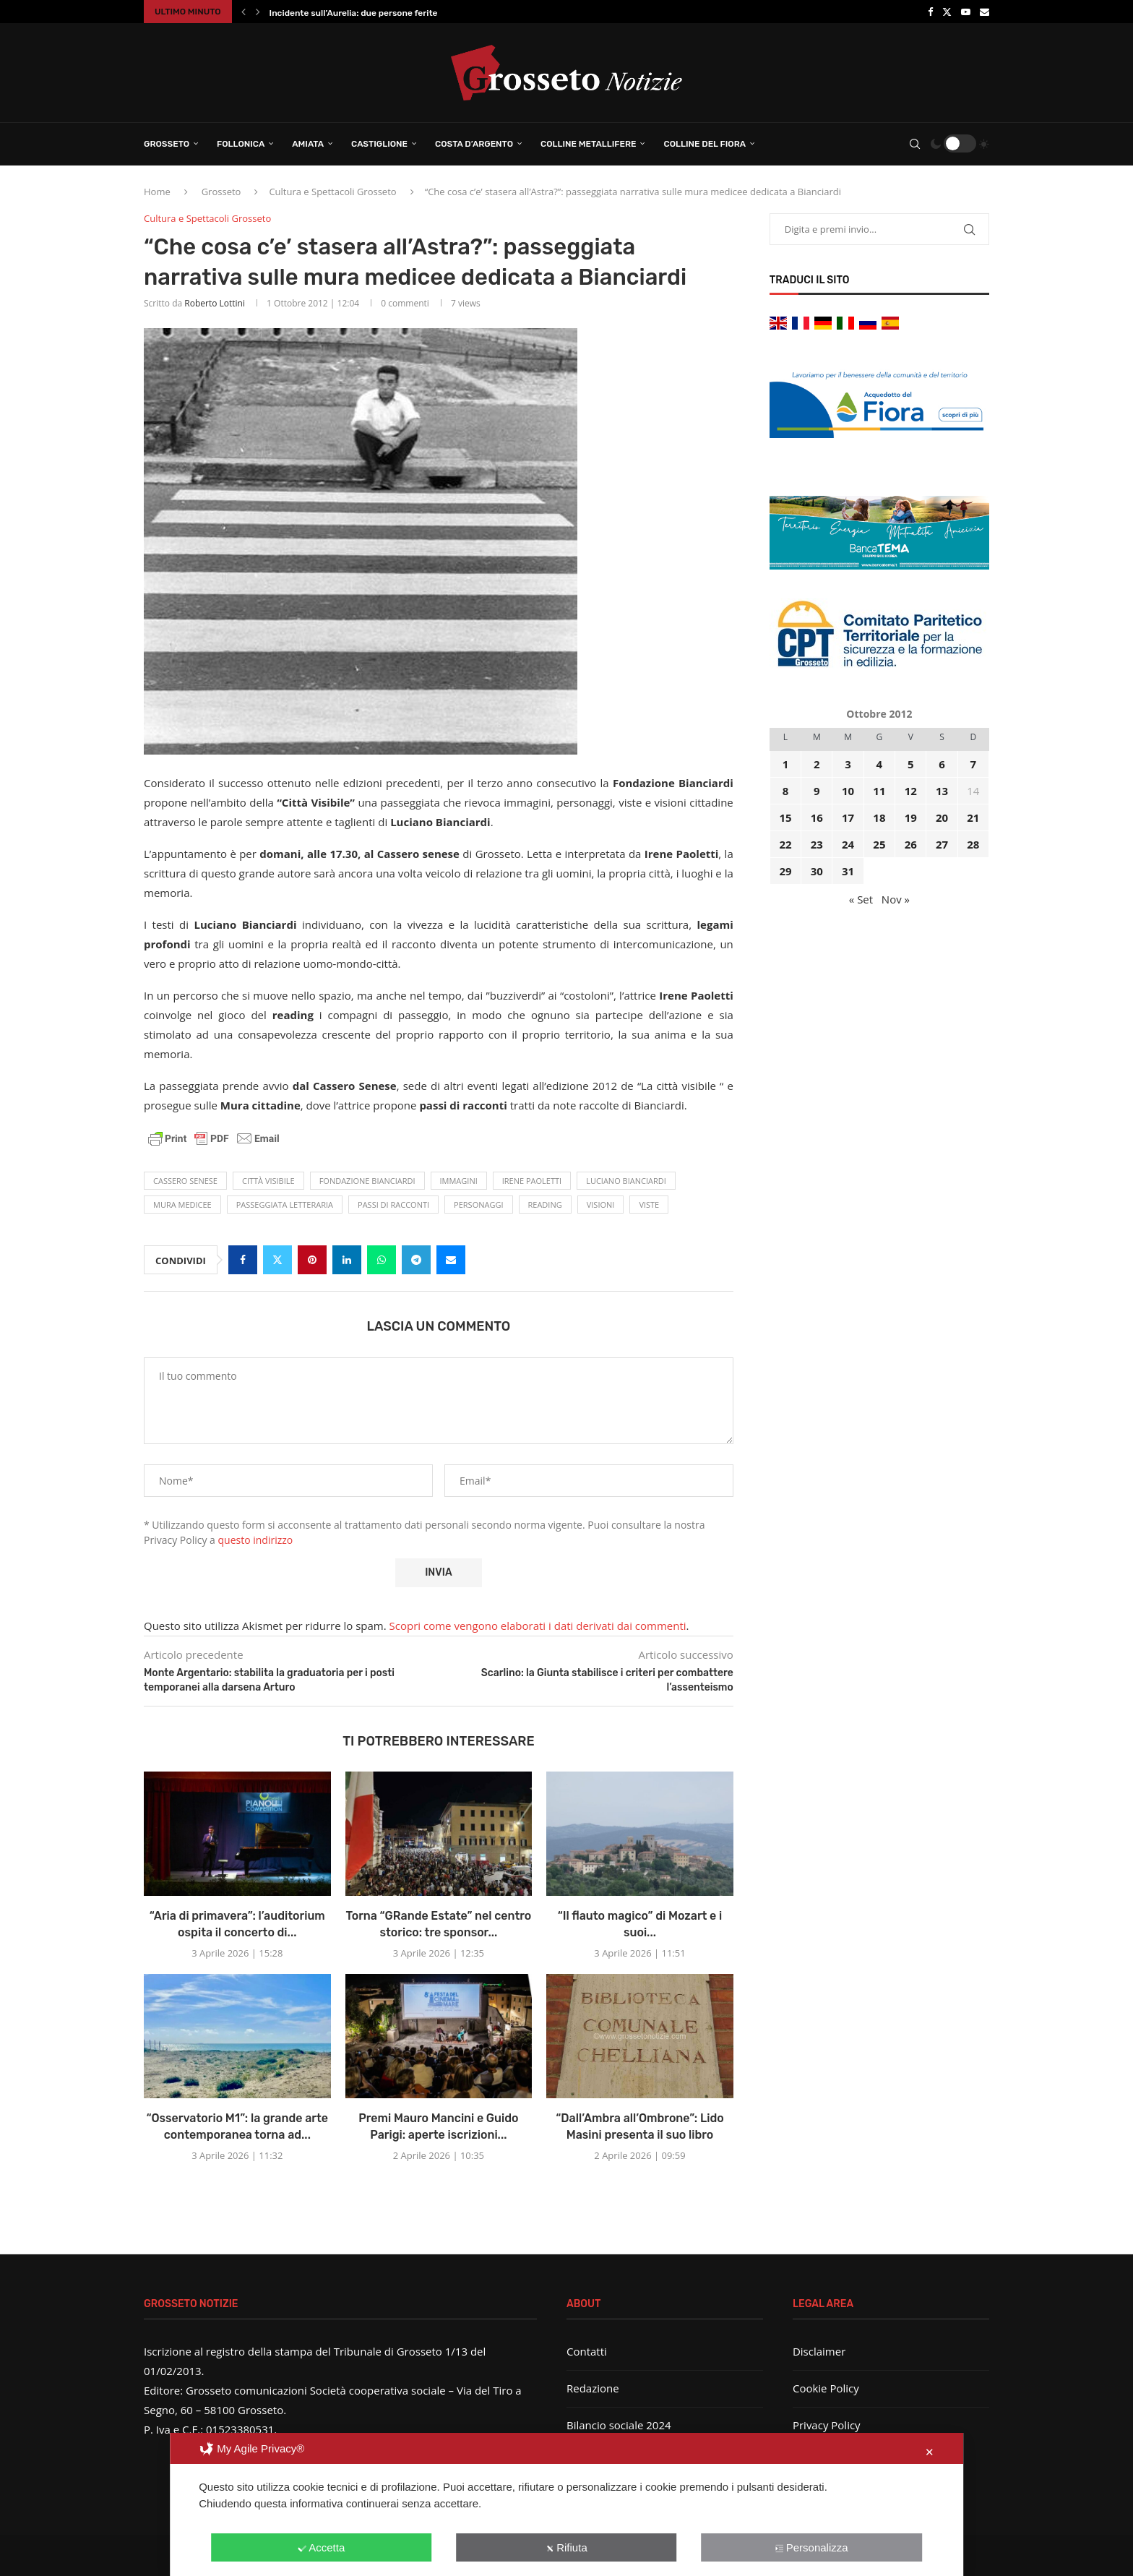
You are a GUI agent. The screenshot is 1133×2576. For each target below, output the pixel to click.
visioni (601, 1204)
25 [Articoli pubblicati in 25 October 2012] (879, 844)
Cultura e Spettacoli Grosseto (332, 191)
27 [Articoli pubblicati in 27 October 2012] (942, 844)
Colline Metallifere (588, 144)
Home (157, 191)
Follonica (240, 144)
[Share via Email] (450, 1259)
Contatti (586, 2351)
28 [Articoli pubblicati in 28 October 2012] (973, 844)
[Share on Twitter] (277, 1259)
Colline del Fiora (704, 144)
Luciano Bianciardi (626, 1180)
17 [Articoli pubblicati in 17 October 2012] (848, 817)
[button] (243, 11)
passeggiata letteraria (284, 1204)
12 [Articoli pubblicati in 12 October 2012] (911, 790)
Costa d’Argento (474, 144)
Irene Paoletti (531, 1180)
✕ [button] (929, 2452)
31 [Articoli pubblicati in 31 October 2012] (848, 871)
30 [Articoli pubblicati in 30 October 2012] (817, 871)
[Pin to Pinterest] (312, 1259)
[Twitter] (947, 11)
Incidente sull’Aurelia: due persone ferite (354, 13)
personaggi (478, 1204)
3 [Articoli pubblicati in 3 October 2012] (848, 764)
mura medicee (182, 1204)
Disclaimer (819, 2351)
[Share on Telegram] (416, 1259)
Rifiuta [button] (566, 2547)
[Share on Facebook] (242, 1259)
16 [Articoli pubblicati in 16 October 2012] (817, 817)
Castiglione (379, 144)
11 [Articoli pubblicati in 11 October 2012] (879, 790)
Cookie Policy (826, 2388)
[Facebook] (930, 11)
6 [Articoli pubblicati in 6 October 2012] (942, 764)
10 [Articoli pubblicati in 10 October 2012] (848, 790)
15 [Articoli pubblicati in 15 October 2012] (785, 817)
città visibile (268, 1180)
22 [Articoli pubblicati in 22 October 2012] (785, 844)
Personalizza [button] (811, 2547)
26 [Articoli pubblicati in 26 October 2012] (911, 844)
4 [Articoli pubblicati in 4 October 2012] (879, 764)
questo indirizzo (255, 1540)
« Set (861, 899)
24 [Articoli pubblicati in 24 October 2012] (848, 844)
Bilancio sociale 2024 (618, 2425)
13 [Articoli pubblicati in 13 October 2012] (942, 790)
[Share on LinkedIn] (346, 1259)
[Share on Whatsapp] (381, 1259)
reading (545, 1204)
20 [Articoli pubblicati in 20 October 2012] (942, 817)
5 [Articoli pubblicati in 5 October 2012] (911, 764)
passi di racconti (393, 1204)
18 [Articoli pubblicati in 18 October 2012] (879, 817)
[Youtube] (965, 11)
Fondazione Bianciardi (367, 1180)
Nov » (896, 899)
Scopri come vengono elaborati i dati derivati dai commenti (537, 1625)
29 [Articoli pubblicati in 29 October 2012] (785, 871)
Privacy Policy (827, 2425)
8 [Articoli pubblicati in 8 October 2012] (786, 790)
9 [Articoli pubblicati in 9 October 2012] (817, 790)
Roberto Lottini (214, 303)
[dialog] (566, 2504)
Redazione (592, 2388)
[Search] (915, 144)
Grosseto (166, 144)
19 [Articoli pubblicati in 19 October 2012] (911, 817)
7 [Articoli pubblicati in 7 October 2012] (973, 764)
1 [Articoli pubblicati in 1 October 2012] (786, 764)
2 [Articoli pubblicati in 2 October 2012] (817, 764)
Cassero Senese (185, 1180)
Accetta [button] (321, 2547)
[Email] (984, 11)
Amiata (308, 144)
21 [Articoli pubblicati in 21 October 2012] (973, 817)
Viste (649, 1204)
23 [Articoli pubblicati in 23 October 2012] (817, 844)
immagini (459, 1180)
